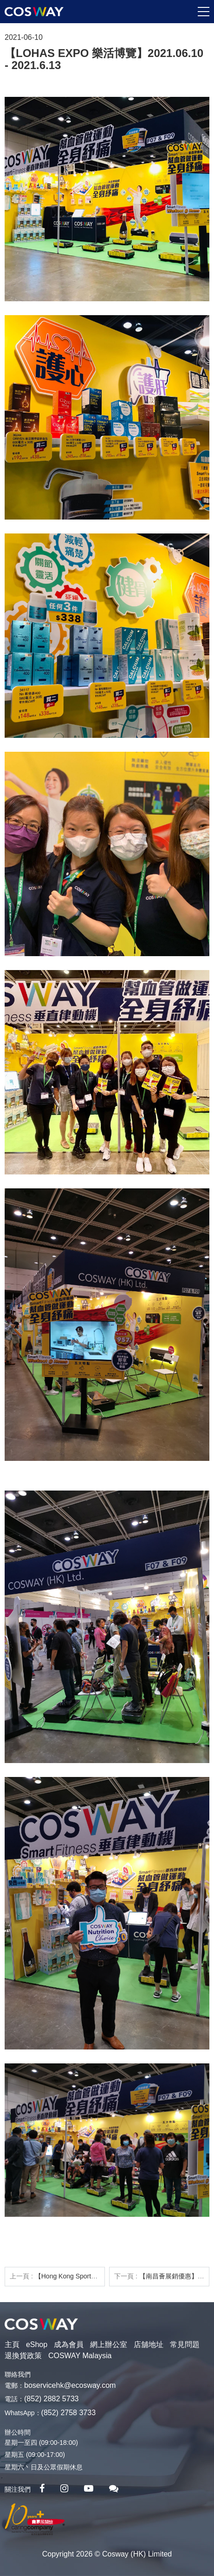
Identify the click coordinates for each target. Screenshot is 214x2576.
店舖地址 (148, 2344)
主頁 (12, 2344)
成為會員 (69, 2344)
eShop (36, 2344)
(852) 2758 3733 (68, 2413)
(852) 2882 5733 (51, 2399)
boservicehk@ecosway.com (70, 2385)
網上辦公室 (108, 2344)
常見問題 (185, 2344)
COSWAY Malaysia (80, 2356)
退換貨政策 (23, 2356)
